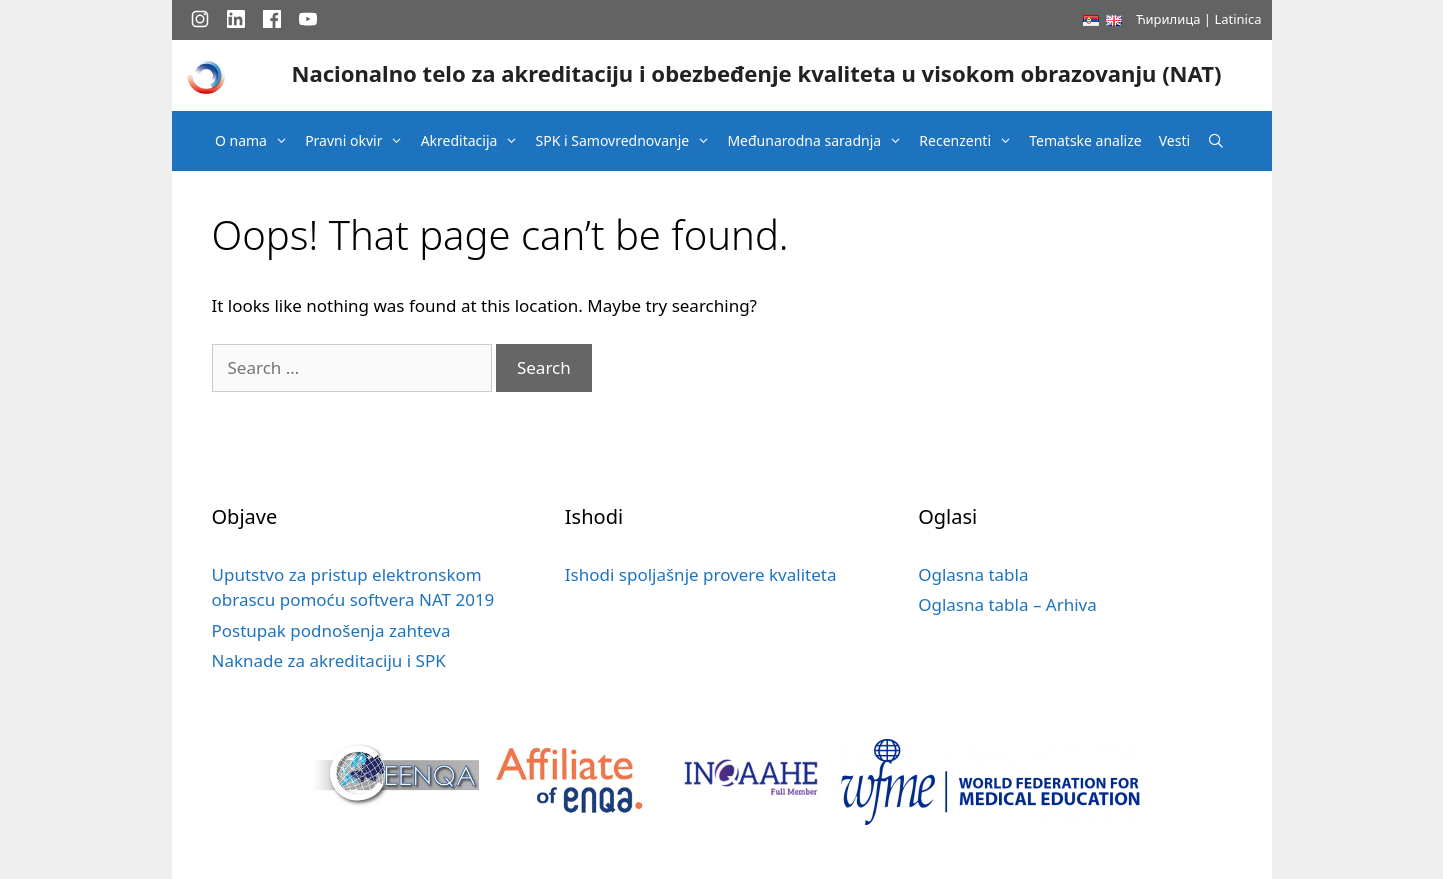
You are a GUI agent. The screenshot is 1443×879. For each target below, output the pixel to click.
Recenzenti (970, 141)
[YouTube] (308, 19)
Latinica (1237, 19)
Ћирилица (1168, 19)
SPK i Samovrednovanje (628, 141)
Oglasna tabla (973, 574)
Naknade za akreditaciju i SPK (329, 660)
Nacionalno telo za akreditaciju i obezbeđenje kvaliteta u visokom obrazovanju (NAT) (756, 73)
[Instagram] (200, 19)
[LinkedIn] (236, 19)
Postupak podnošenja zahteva (331, 630)
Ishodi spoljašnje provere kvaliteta (701, 574)
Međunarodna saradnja (819, 141)
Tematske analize (1085, 140)
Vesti (1174, 140)
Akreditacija (475, 141)
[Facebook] (272, 19)
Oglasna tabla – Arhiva (1007, 604)
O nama (256, 141)
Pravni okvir (359, 141)
